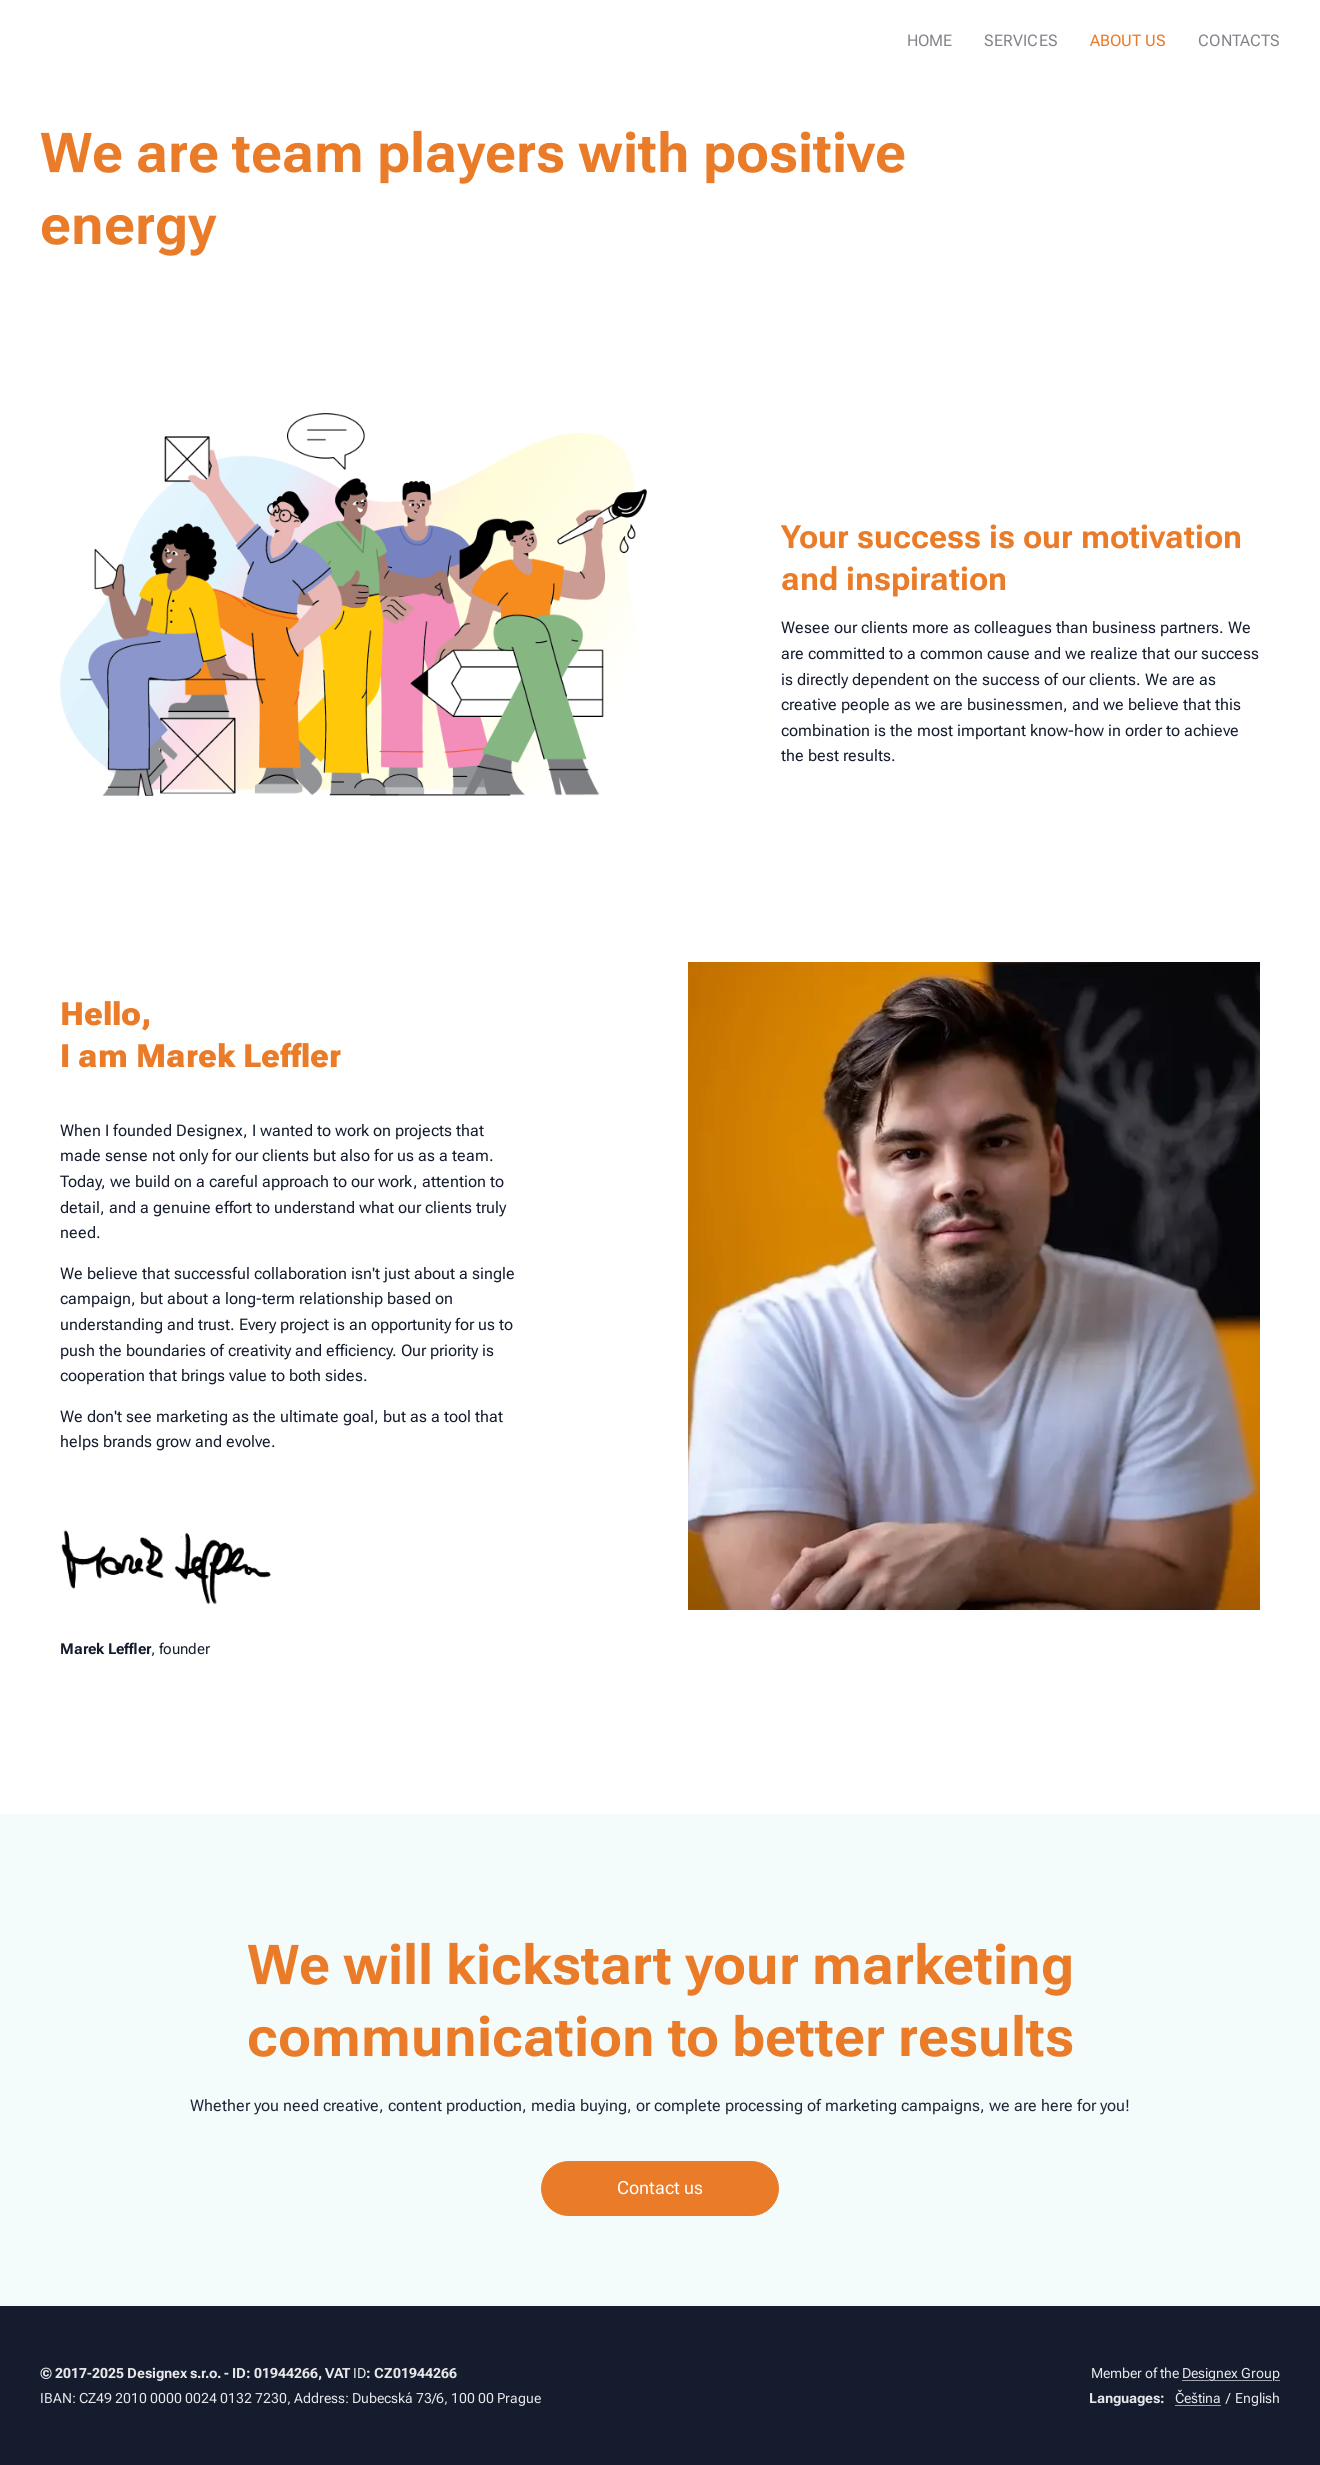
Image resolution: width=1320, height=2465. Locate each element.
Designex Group (1231, 2373)
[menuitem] (950, 41)
